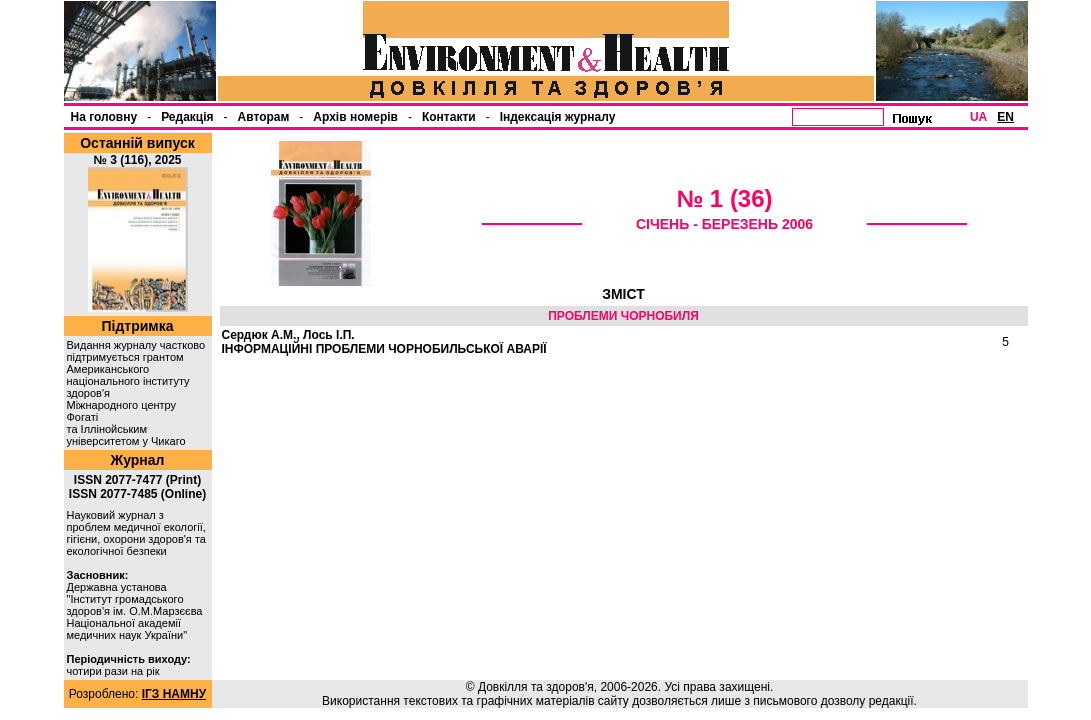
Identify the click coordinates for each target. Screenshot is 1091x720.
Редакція (187, 117)
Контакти (449, 117)
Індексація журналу (558, 117)
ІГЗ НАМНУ (174, 694)
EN (1005, 117)
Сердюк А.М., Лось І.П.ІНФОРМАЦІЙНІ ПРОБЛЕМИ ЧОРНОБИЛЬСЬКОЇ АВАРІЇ (384, 342)
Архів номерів (355, 117)
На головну (104, 117)
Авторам (264, 117)
